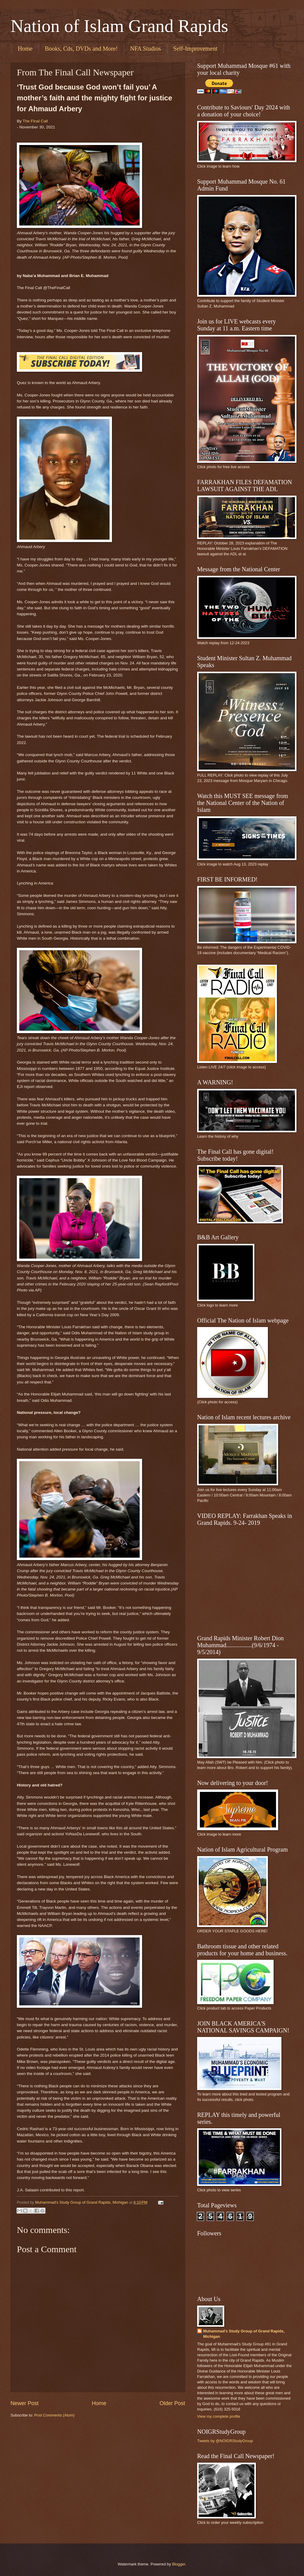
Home (25, 48)
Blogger (178, 2564)
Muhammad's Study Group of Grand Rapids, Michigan (244, 2334)
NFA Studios (145, 48)
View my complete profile (218, 2416)
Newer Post (25, 2403)
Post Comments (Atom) (54, 2415)
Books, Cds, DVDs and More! (81, 48)
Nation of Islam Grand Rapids (119, 26)
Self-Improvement (195, 48)
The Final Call (35, 121)
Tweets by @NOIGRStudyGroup (225, 2441)
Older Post (172, 2403)
